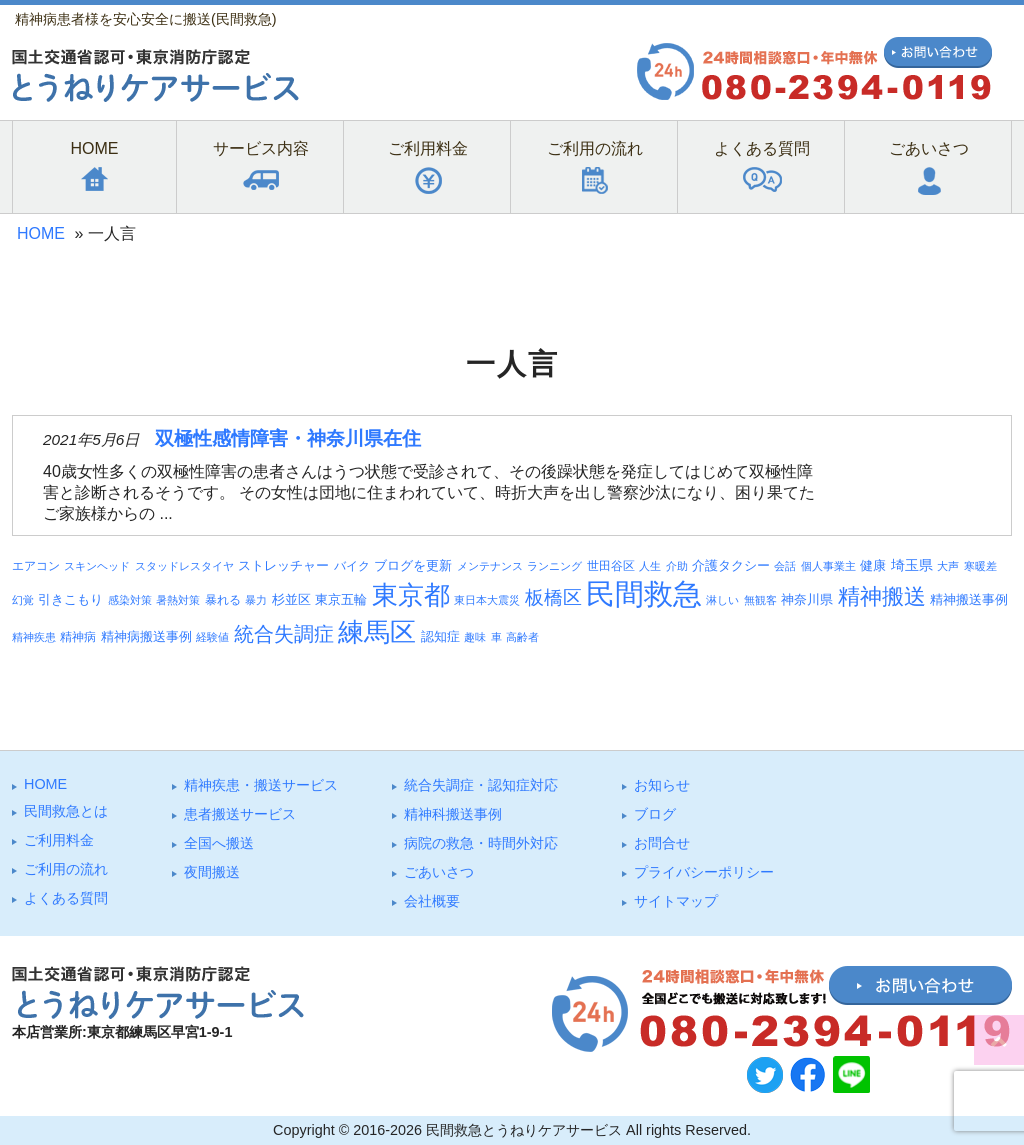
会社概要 (432, 901)
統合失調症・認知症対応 (481, 785)
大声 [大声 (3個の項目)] (948, 566)
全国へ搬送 (219, 843)
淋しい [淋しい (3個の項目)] (722, 600)
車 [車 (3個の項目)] (496, 637)
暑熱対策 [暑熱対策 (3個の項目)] (178, 600)
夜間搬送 (212, 872)
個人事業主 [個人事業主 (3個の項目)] (828, 566)
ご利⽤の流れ (66, 869)
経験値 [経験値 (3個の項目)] (212, 637)
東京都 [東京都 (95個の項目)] (411, 595)
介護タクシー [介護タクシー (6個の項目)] (731, 565)
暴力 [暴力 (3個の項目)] (256, 600)
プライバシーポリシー (704, 872)
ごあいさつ (439, 872)
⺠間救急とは (66, 811)
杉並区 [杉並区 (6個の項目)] (291, 599)
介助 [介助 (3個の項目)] (677, 566)
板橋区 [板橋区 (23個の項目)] (553, 597)
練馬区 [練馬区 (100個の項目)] (377, 632)
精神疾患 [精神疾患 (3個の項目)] (34, 637)
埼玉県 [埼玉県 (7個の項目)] (912, 565)
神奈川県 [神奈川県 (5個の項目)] (807, 600)
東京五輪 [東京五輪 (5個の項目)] (341, 600)
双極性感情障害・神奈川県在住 (288, 438)
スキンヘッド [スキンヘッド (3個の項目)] (97, 566)
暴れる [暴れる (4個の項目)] (223, 599)
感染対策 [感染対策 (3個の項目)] (130, 600)
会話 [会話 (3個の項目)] (785, 566)
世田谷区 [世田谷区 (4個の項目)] (611, 565)
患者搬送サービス (240, 814)
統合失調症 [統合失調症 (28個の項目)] (284, 634)
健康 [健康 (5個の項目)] (873, 566)
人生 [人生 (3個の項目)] (650, 566)
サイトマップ (676, 901)
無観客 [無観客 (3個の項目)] (760, 600)
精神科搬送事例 (453, 814)
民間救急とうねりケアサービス (524, 1130)
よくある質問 (66, 898)
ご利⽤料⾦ (59, 840)
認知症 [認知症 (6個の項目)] (440, 636)
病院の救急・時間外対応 (481, 843)
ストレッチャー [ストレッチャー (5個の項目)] (283, 566)
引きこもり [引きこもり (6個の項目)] (70, 599)
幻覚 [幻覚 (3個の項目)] (23, 600)
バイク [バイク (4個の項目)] (352, 565)
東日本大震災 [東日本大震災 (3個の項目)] (487, 600)
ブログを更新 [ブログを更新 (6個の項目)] (413, 565)
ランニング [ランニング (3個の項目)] (554, 566)
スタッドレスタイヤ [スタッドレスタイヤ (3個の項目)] (184, 566)
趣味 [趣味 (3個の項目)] (475, 637)
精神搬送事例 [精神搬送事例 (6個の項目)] (969, 599)
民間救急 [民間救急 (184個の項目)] (644, 593)
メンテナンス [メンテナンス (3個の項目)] (490, 566)
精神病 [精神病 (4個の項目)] (78, 636)
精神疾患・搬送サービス (261, 785)
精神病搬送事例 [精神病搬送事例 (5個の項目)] (146, 637)
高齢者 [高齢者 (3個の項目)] (522, 637)
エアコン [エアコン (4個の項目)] (36, 565)
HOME (41, 233)
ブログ (655, 814)
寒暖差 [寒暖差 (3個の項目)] (980, 566)
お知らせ (662, 785)
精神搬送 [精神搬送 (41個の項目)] (882, 596)
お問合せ (662, 843)
